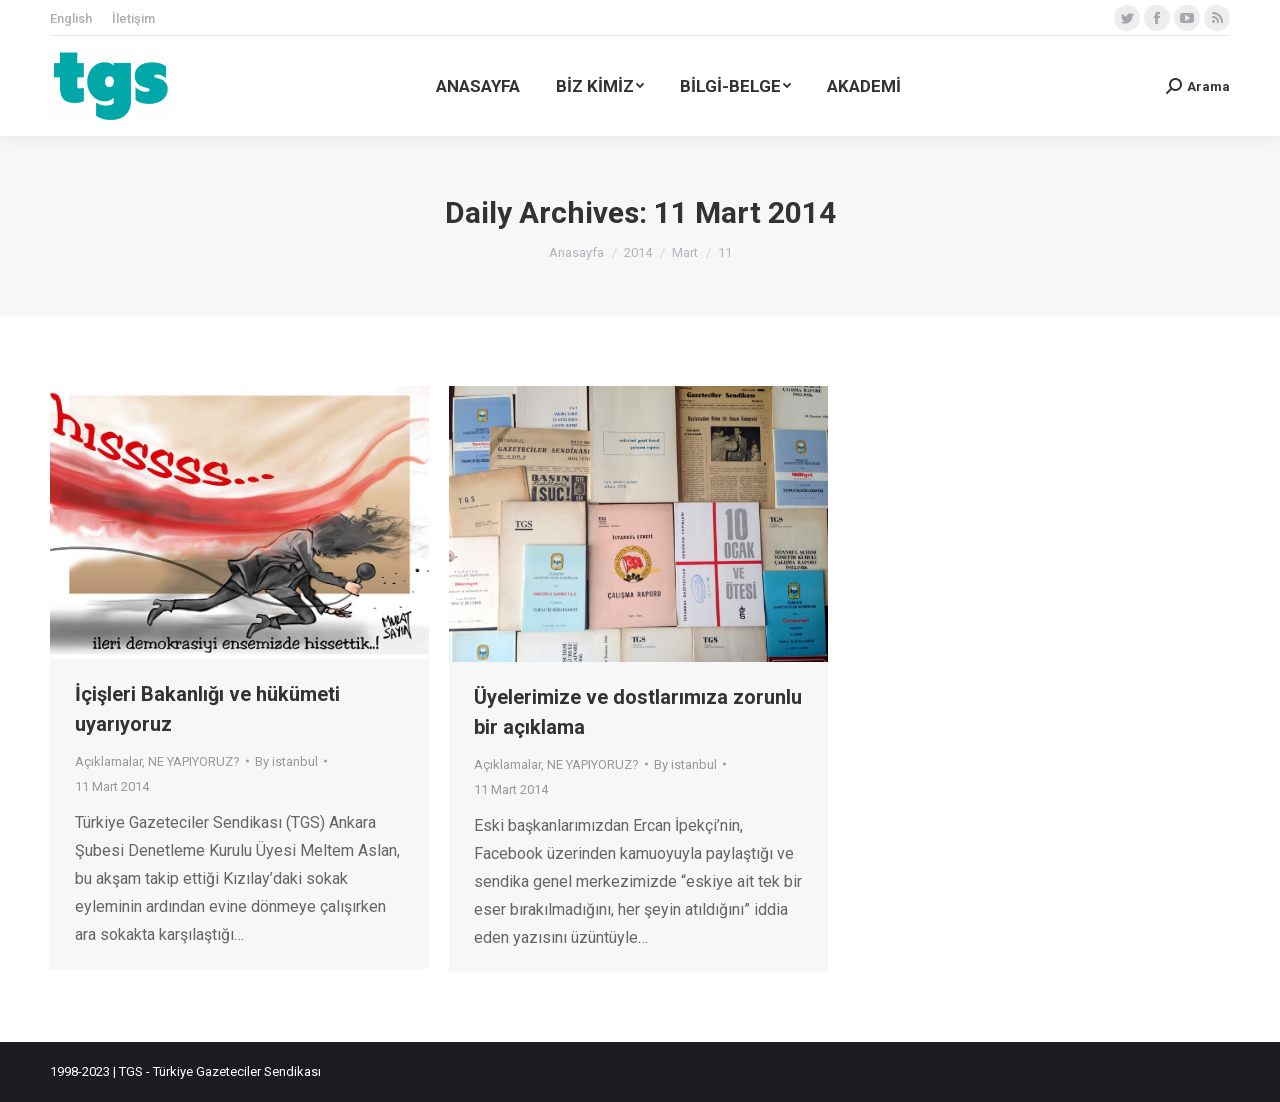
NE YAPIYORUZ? (194, 761)
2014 (638, 252)
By (286, 761)
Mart (685, 252)
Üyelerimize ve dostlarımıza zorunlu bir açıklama (638, 712)
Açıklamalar (108, 761)
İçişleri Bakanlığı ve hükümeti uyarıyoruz (207, 709)
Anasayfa (576, 252)
